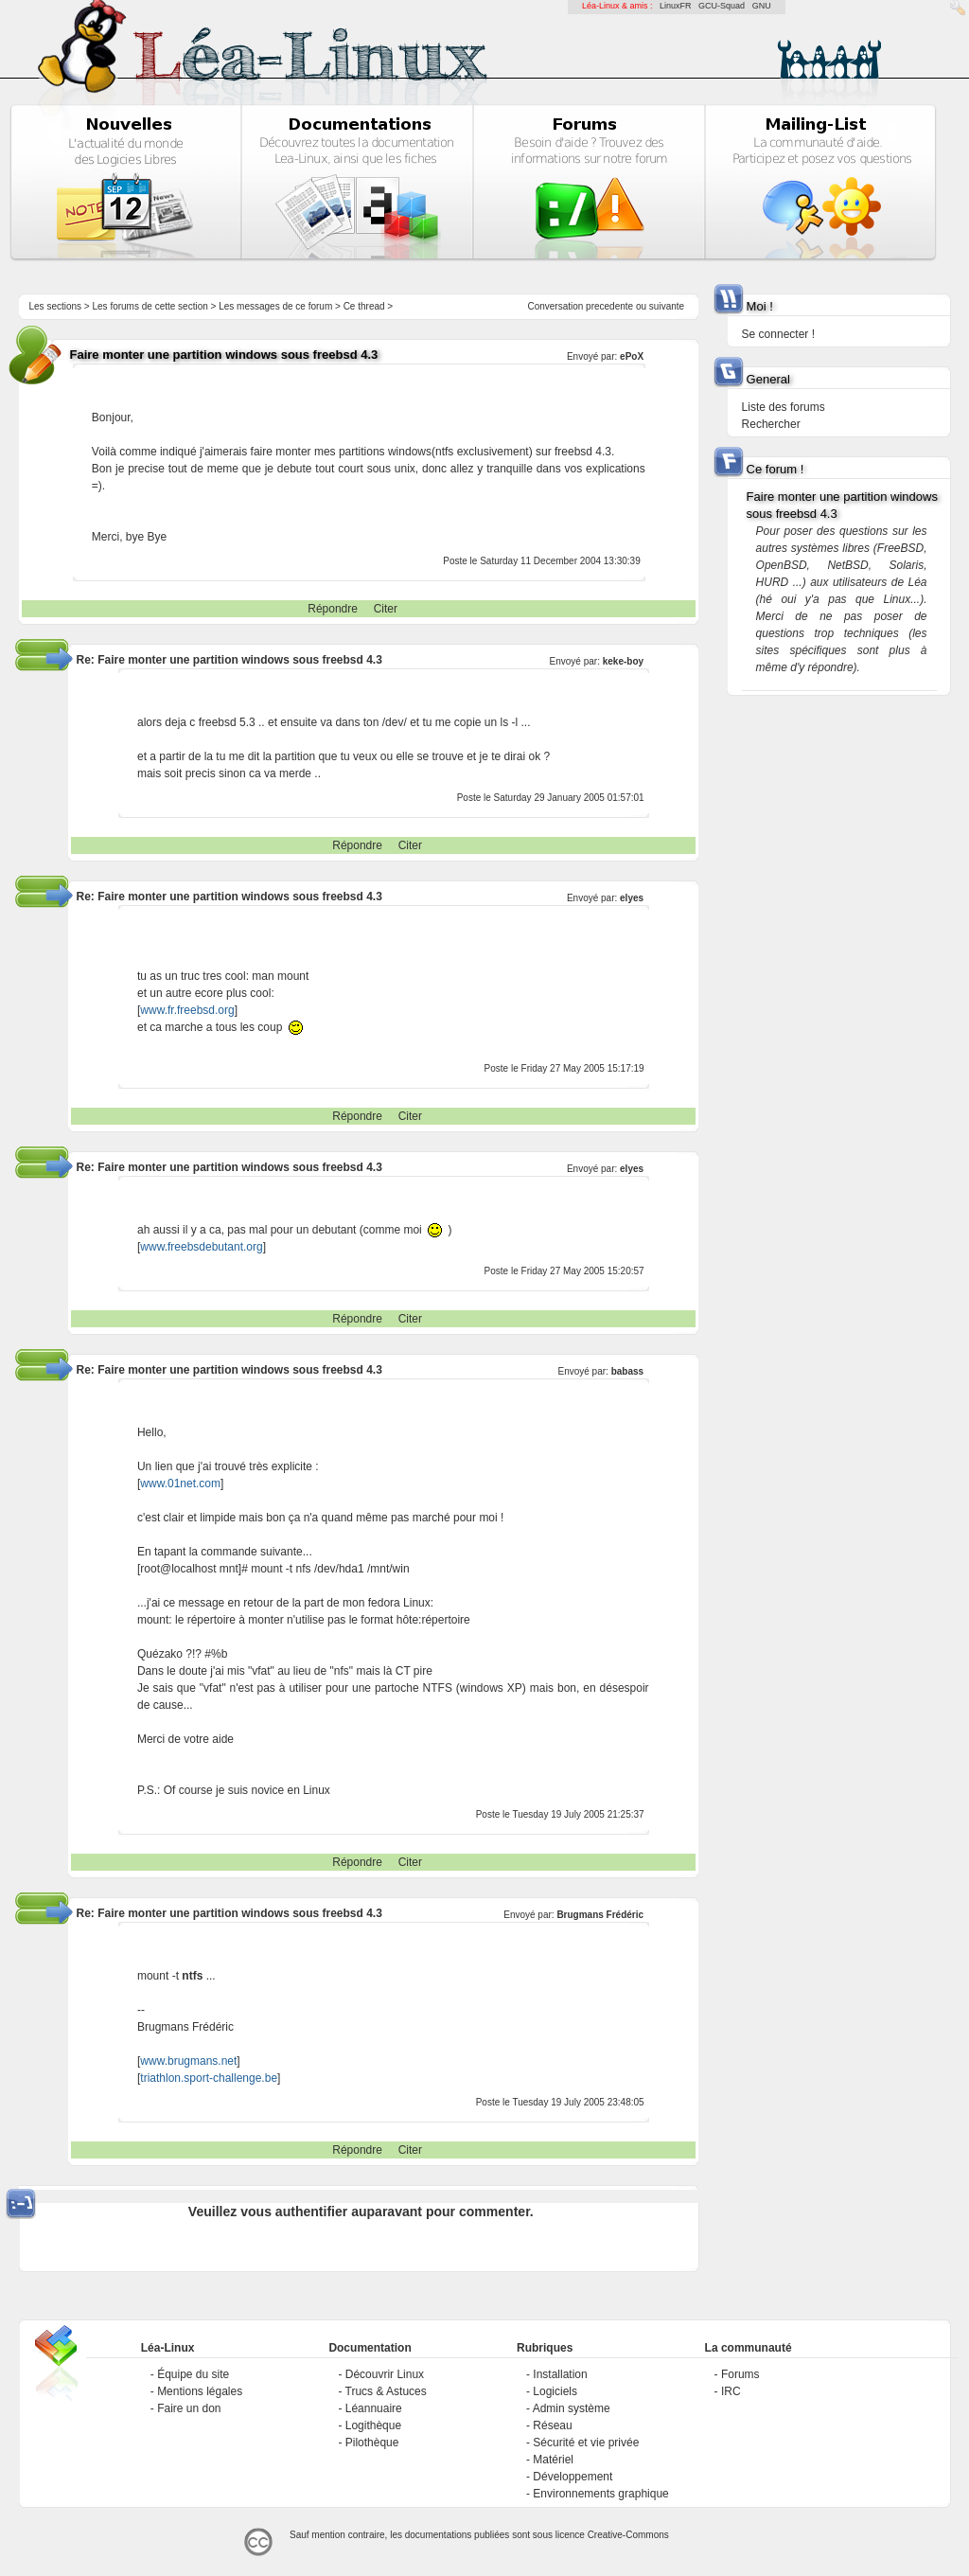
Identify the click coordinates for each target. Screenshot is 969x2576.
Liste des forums (783, 407)
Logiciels (555, 2391)
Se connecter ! (778, 334)
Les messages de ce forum (275, 306)
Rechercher (771, 424)
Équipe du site (193, 2374)
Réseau (552, 2425)
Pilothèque (372, 2442)
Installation (560, 2374)
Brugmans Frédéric (599, 1915)
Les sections (54, 306)
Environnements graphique (600, 2493)
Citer (385, 608)
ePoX (631, 356)
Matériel (553, 2459)
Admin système (571, 2408)
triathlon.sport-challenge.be (208, 2078)
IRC (731, 2391)
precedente (609, 306)
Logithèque (373, 2425)
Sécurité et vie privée (586, 2442)
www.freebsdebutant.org (201, 1246)
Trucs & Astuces (386, 2391)
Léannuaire (373, 2408)
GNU (761, 5)
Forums (740, 2374)
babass (627, 1371)
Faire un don (188, 2408)
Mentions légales (199, 2391)
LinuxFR (676, 5)
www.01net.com (180, 1483)
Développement (572, 2476)
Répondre (333, 608)
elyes (631, 898)
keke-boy (623, 661)
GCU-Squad (721, 5)
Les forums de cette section (149, 306)
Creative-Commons (628, 2535)
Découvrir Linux (384, 2374)
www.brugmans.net (188, 2061)
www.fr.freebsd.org (187, 1010)
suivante (666, 306)
